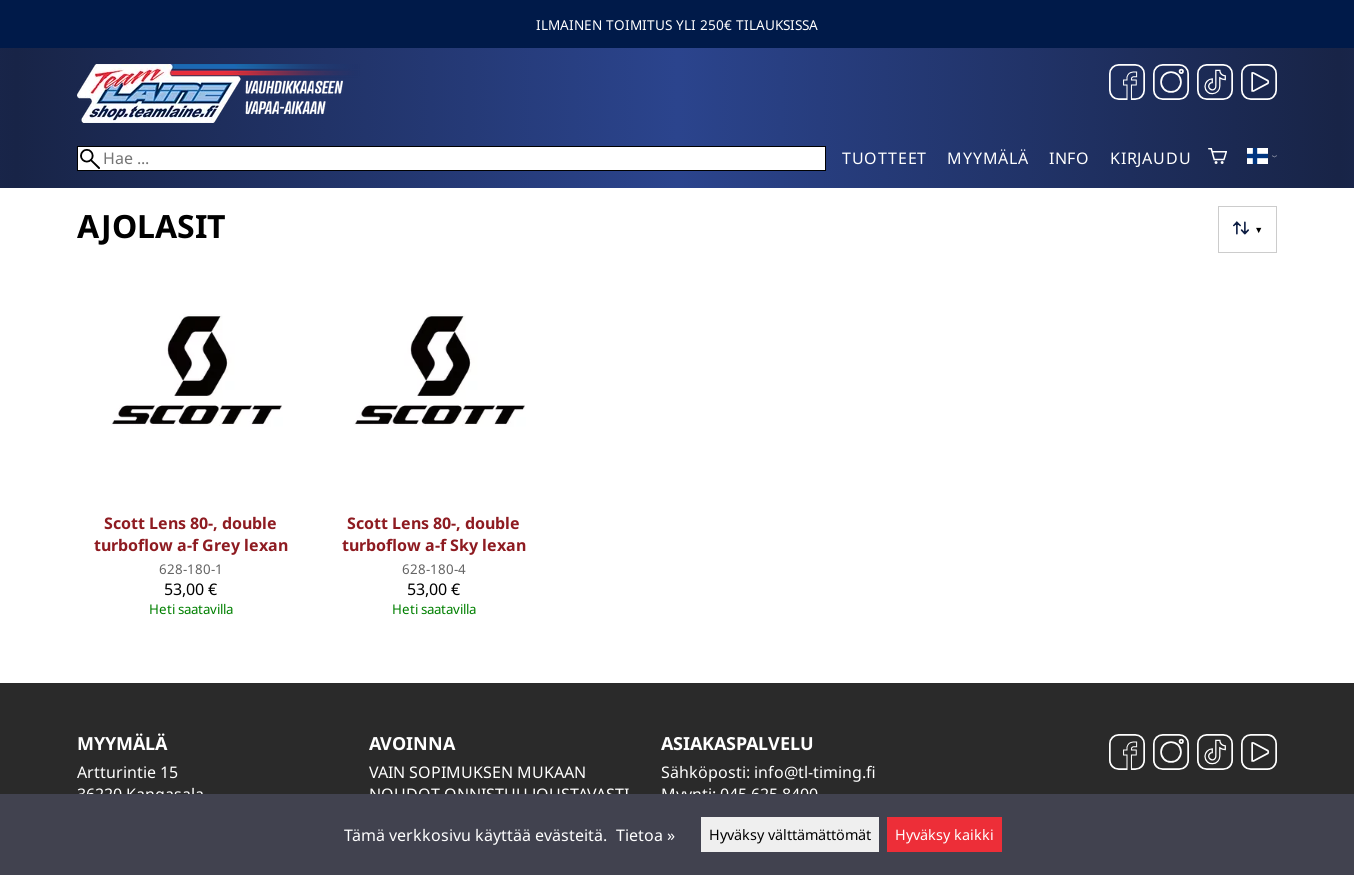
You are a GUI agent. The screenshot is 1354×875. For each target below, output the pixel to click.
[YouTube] (1259, 84)
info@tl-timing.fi (815, 772)
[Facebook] (1127, 84)
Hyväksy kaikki (944, 834)
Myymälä (988, 158)
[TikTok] (1215, 84)
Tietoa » (645, 835)
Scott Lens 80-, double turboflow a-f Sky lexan (434, 534)
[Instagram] (1171, 84)
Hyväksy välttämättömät (790, 834)
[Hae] (451, 158)
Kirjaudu (1150, 158)
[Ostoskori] (1217, 158)
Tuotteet (884, 158)
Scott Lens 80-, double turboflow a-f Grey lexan (191, 534)
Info (1069, 158)
